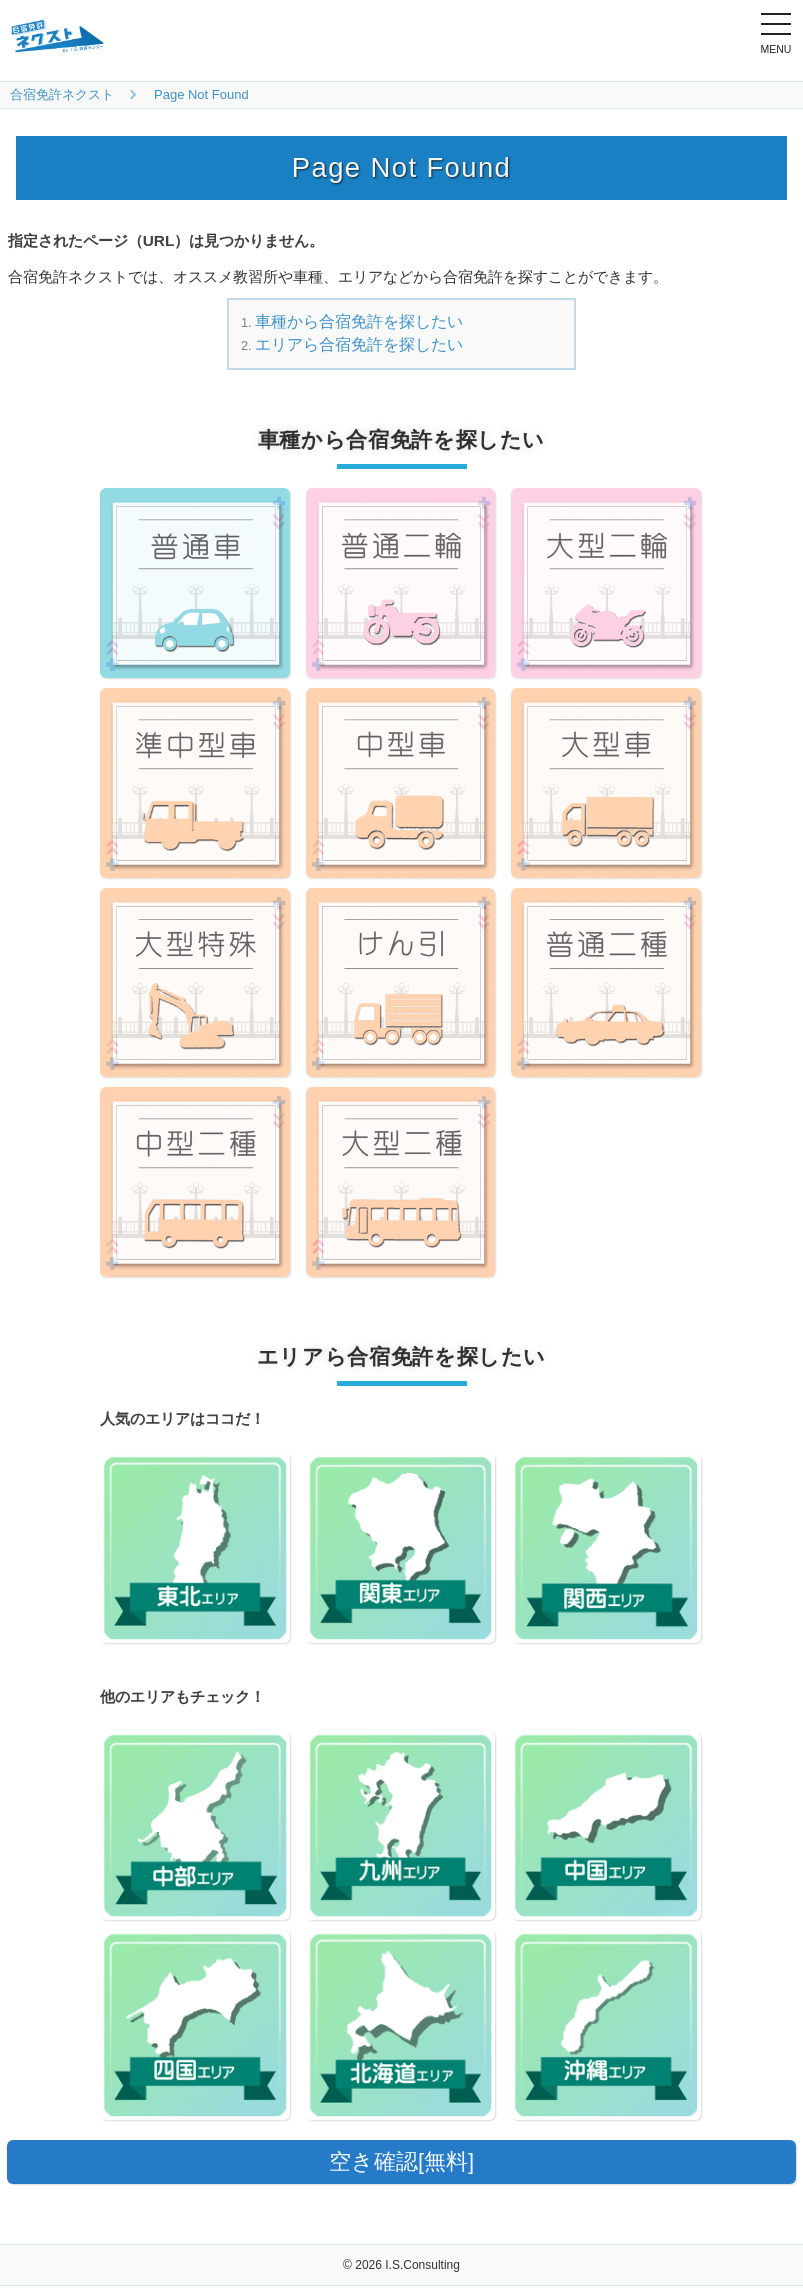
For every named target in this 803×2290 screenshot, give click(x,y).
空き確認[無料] (401, 2163)
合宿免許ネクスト (62, 94)
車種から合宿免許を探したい (359, 321)
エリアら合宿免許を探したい (359, 344)
